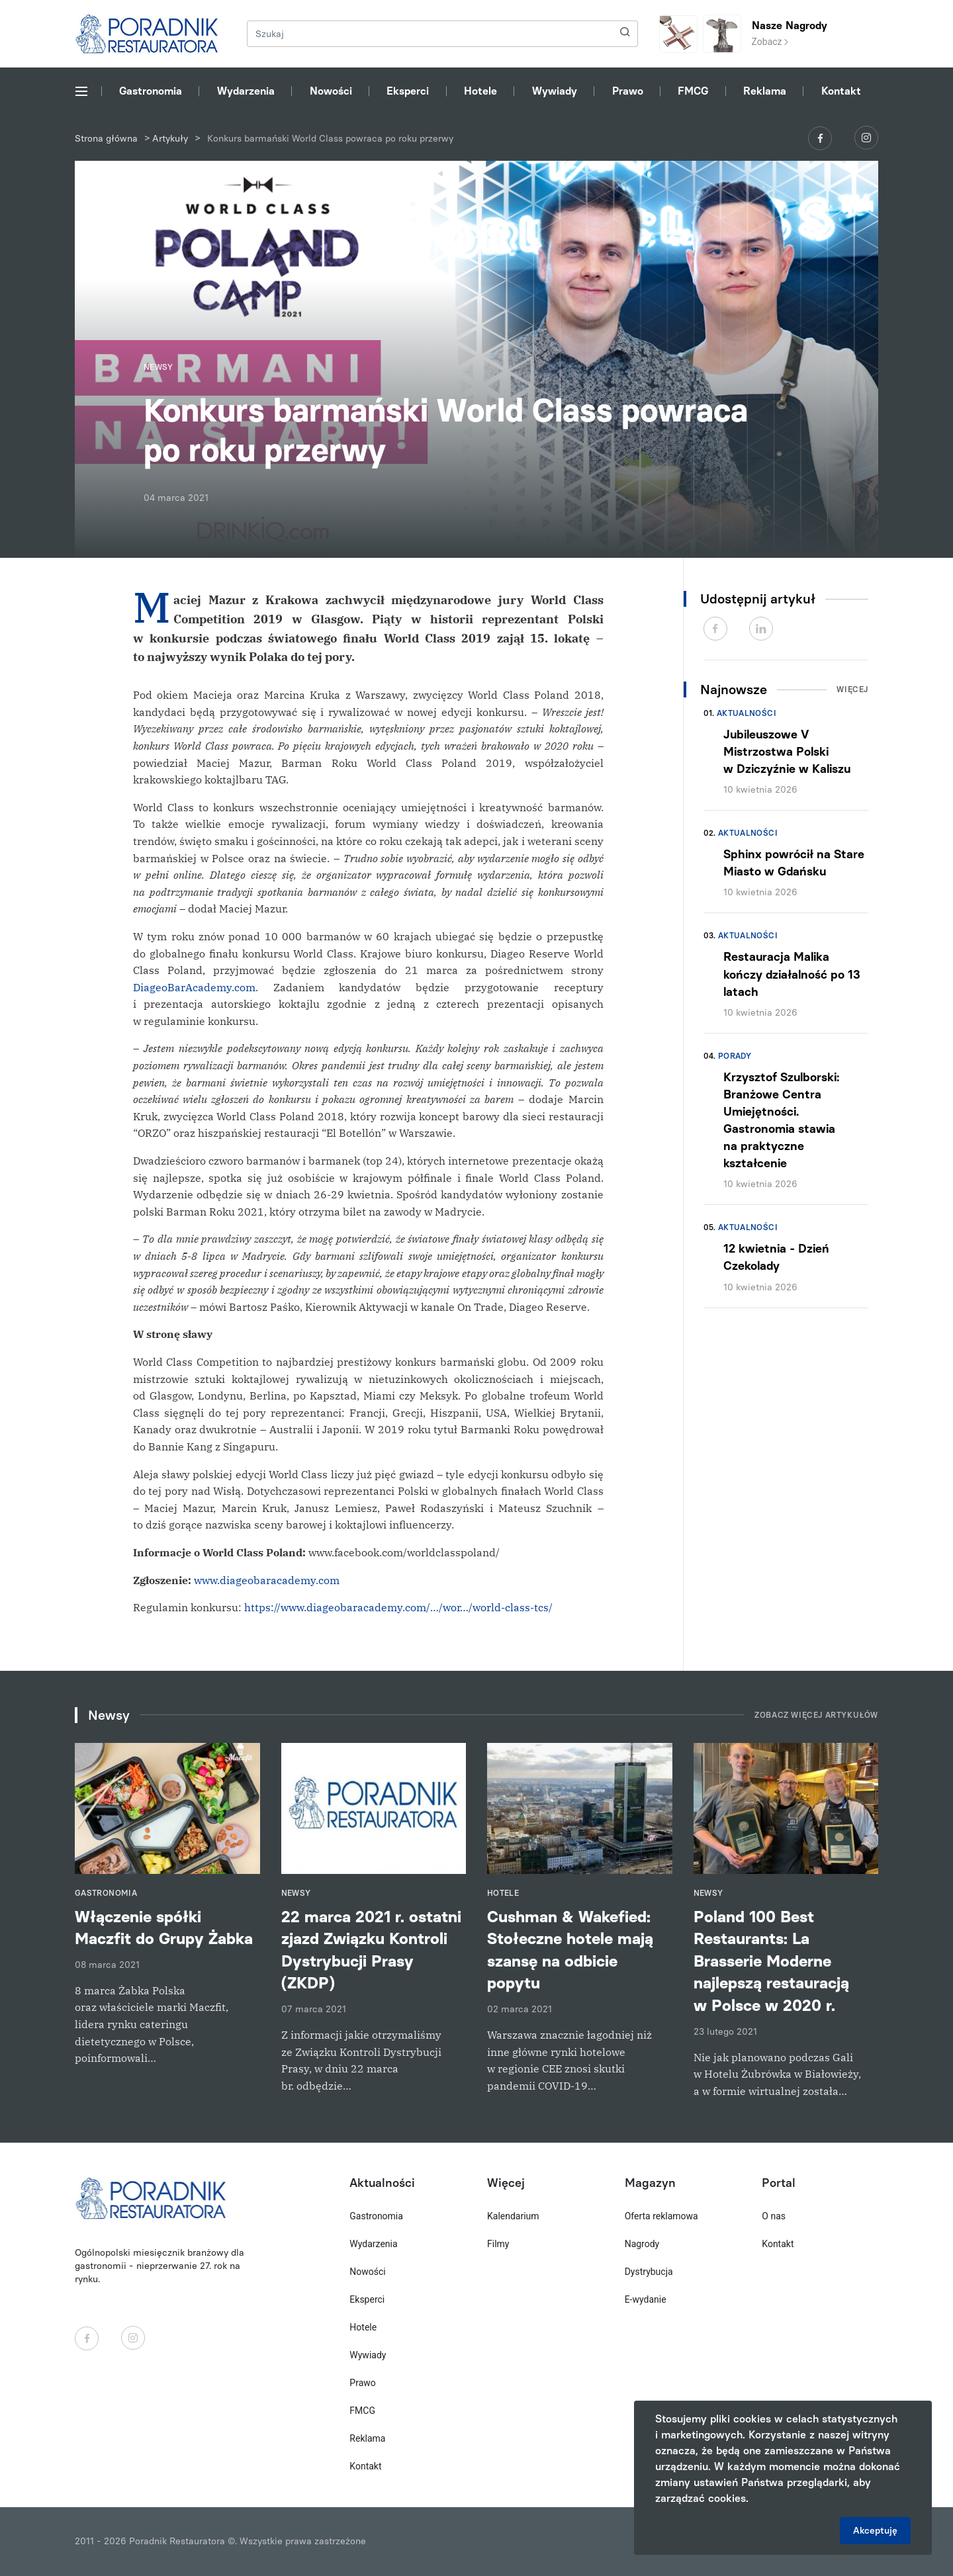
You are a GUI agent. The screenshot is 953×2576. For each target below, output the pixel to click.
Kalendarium (513, 2216)
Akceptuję (875, 2530)
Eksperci (407, 91)
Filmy (498, 2244)
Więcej (852, 689)
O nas (774, 2216)
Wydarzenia (246, 91)
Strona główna (106, 138)
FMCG (693, 91)
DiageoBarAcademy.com (194, 987)
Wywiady (554, 91)
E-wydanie (645, 2299)
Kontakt (841, 91)
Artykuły (170, 138)
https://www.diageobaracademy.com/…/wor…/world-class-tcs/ (398, 1607)
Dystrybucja (649, 2271)
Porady (734, 1056)
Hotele (480, 91)
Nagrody (642, 2244)
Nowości (331, 91)
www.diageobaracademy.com (267, 1580)
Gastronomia (150, 91)
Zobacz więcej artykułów (816, 1715)
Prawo (627, 91)
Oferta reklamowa (661, 2216)
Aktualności (746, 713)
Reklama (764, 91)
